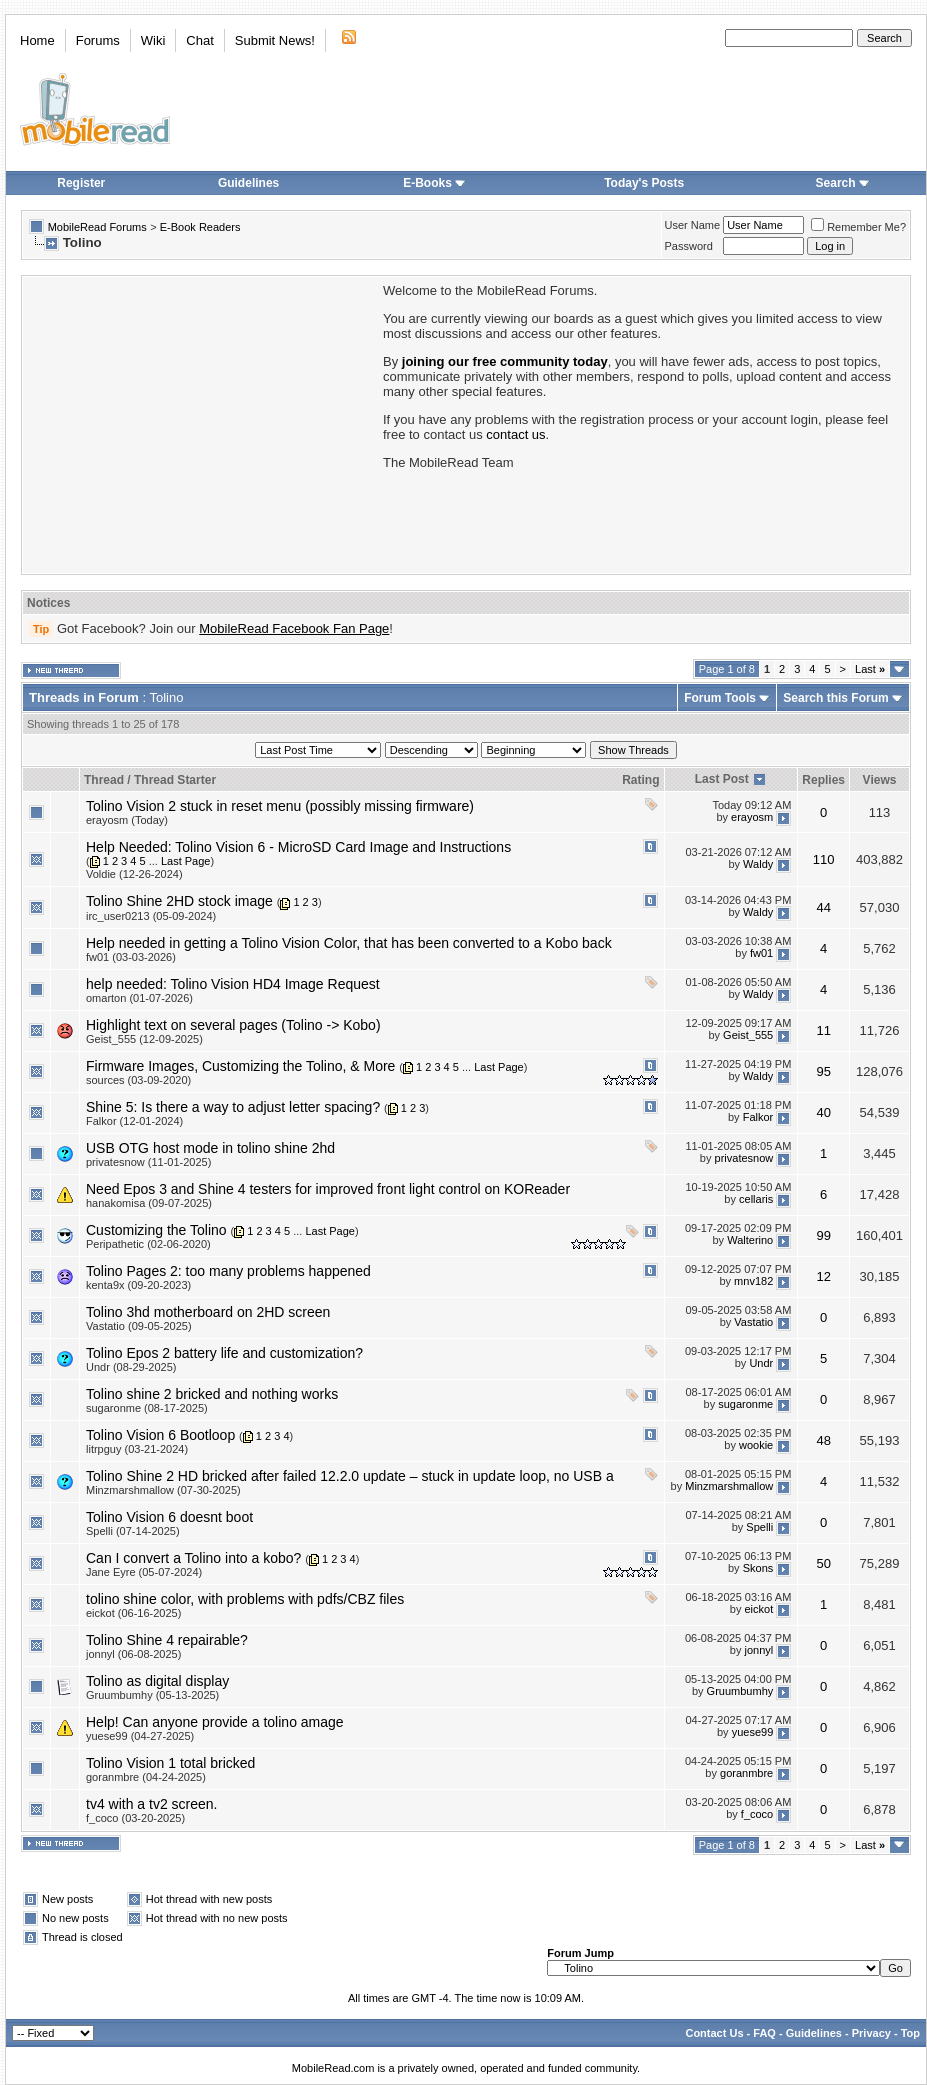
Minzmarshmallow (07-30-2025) (163, 1490)
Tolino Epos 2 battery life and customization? (224, 1353)
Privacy (871, 2033)
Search (843, 183)
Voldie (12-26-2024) (134, 874)
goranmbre (746, 1774)
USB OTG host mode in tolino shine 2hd (210, 1148)
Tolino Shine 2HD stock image (179, 901)
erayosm (752, 817)
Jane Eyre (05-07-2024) (144, 1572)
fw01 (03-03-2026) (131, 957)
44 (823, 907)
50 (823, 1563)
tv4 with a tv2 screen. (152, 1804)
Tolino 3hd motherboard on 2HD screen (208, 1312)
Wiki (153, 40)
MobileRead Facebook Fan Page (294, 628)
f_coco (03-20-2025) (135, 1818)
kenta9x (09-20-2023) (138, 1285)
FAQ (764, 2033)
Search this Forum (835, 698)
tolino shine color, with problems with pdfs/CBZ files (245, 1599)
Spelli (759, 1528)
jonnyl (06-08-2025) (133, 1654)
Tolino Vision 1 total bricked (170, 1763)
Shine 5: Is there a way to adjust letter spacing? (233, 1107)
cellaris (756, 1200)
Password (689, 246)
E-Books (434, 183)
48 (823, 1440)
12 (823, 1276)
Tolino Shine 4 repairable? (167, 1640)
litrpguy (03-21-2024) (137, 1449)
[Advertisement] (201, 423)
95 (823, 1071)
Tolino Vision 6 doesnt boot (169, 1517)
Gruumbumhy (740, 1692)
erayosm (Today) (127, 820)
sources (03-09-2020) (138, 1080)
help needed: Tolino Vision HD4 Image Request (233, 984)
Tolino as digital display (157, 1681)
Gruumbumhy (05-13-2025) (152, 1695)
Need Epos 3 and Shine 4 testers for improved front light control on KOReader (328, 1189)
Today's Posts (644, 183)
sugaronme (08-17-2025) (147, 1408)
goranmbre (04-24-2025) (146, 1777)
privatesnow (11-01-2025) (148, 1162)
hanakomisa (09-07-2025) (149, 1203)
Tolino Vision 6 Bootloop (160, 1435)
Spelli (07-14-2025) (133, 1531)
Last (870, 669)
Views (880, 780)
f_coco (757, 1815)
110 (824, 859)
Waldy (758, 865)
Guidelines (248, 183)
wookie (756, 1446)
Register (81, 183)
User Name (693, 225)
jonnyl (759, 1651)
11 (823, 1030)
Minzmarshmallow (729, 1487)
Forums (98, 40)
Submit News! (275, 40)
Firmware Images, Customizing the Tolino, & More (240, 1066)
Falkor (758, 1118)
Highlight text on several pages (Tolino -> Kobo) (233, 1025)
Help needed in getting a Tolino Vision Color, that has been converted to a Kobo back (349, 943)
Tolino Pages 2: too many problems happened (228, 1271)
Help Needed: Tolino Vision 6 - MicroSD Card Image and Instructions (298, 847)
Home (37, 40)
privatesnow (744, 1159)
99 (823, 1235)
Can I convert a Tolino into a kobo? (193, 1558)
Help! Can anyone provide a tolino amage (215, 1722)
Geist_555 (748, 1035)
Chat (199, 40)
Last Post (722, 779)
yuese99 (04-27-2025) (140, 1736)
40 (823, 1112)
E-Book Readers (200, 227)
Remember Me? (858, 227)
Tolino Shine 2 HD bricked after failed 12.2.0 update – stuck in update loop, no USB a (350, 1476)
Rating (640, 780)
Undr (761, 1364)
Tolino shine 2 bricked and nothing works (212, 1394)
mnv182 (753, 1282)
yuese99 (753, 1733)
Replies (823, 780)
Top (910, 2033)
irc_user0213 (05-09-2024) (151, 916)
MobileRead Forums (97, 227)
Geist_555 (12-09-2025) (144, 1039)
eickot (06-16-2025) (133, 1613)
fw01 (761, 953)
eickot (759, 1610)
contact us (515, 434)
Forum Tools (720, 698)
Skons (758, 1569)
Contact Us (714, 2033)
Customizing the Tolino (156, 1230)
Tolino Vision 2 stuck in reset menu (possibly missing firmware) (280, 806)
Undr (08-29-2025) (131, 1367)
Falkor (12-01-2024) (134, 1121)
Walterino (750, 1241)
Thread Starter (175, 780)
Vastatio (753, 1323)
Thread (104, 780)
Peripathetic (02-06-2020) (148, 1244)
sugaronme (745, 1405)
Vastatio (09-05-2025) (139, 1326)
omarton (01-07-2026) (139, 998)
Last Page (186, 861)
